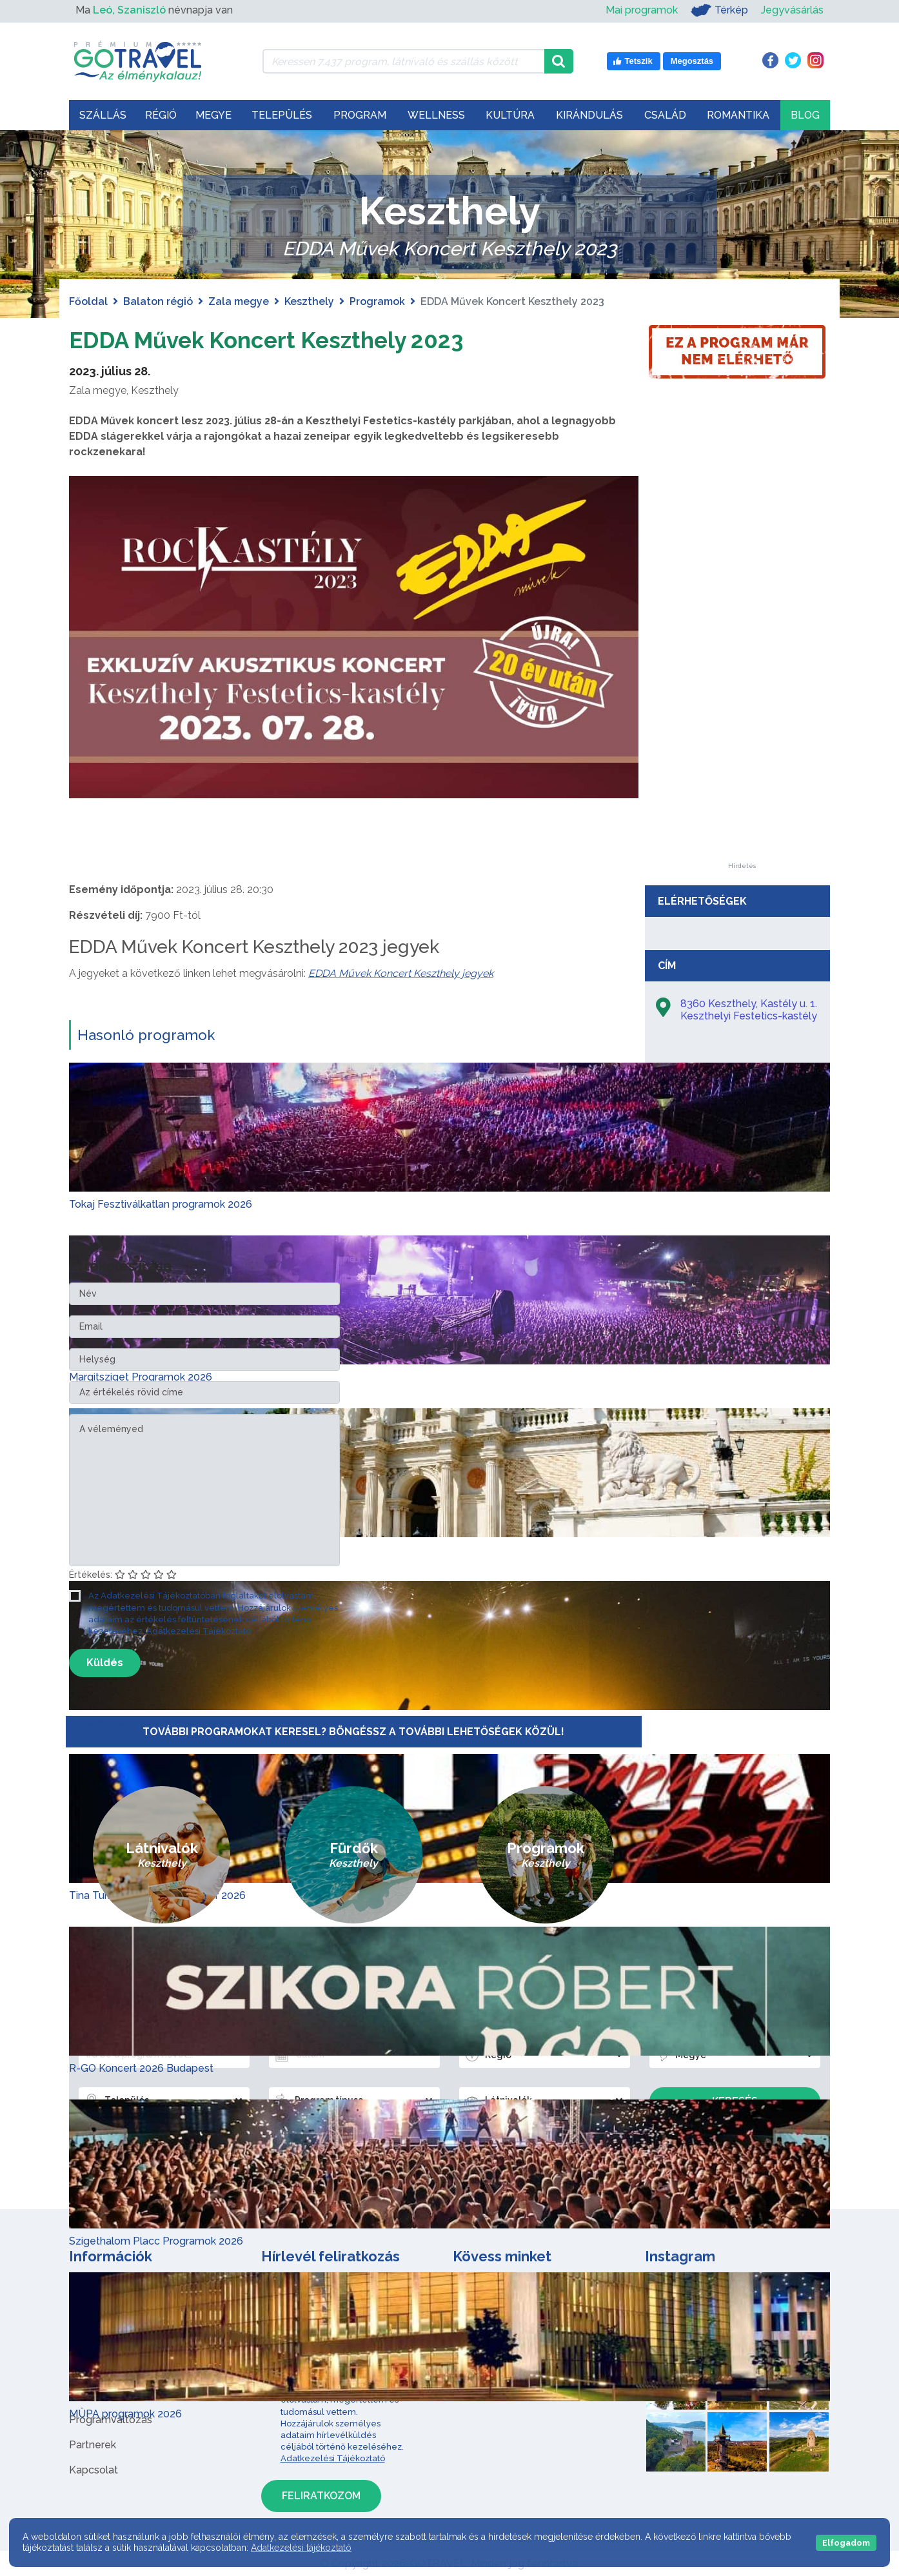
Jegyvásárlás (792, 10)
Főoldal (88, 301)
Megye (213, 115)
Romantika (738, 115)
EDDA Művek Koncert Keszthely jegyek (400, 973)
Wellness (436, 115)
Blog (805, 115)
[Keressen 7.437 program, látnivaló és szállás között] (403, 61)
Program (359, 115)
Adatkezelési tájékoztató (301, 2547)
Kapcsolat (93, 2470)
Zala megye (238, 301)
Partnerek (92, 2445)
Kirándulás (589, 115)
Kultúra (510, 115)
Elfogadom (846, 2543)
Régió (161, 115)
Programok (377, 301)
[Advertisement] (741, 669)
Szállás (102, 115)
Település (282, 115)
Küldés (104, 1663)
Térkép (719, 10)
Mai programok (642, 10)
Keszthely (309, 301)
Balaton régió (158, 301)
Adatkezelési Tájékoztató (198, 1631)
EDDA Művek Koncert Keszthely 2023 (295, 339)
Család (665, 115)
